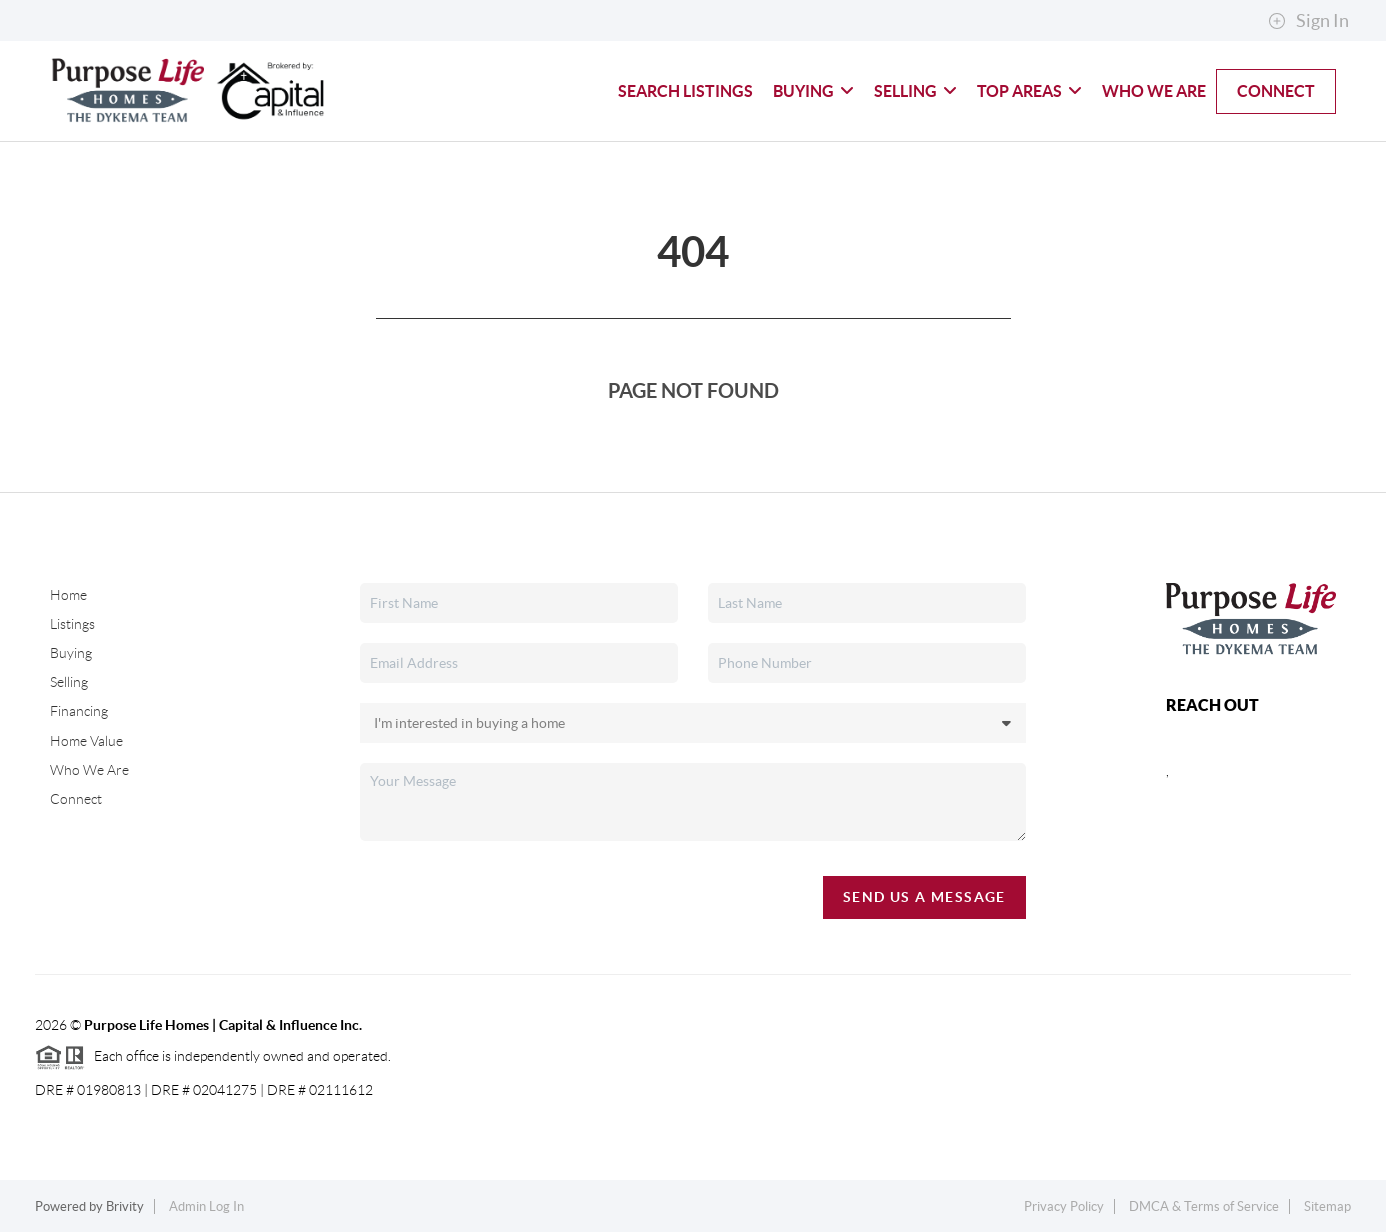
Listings (72, 624)
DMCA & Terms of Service (1204, 1206)
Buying (813, 91)
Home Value (86, 741)
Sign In (1308, 21)
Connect (1276, 91)
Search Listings (685, 91)
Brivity (125, 1206)
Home (68, 595)
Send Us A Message (924, 897)
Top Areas (1029, 91)
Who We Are (1154, 91)
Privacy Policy (1064, 1206)
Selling (915, 91)
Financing (79, 711)
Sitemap (1327, 1206)
